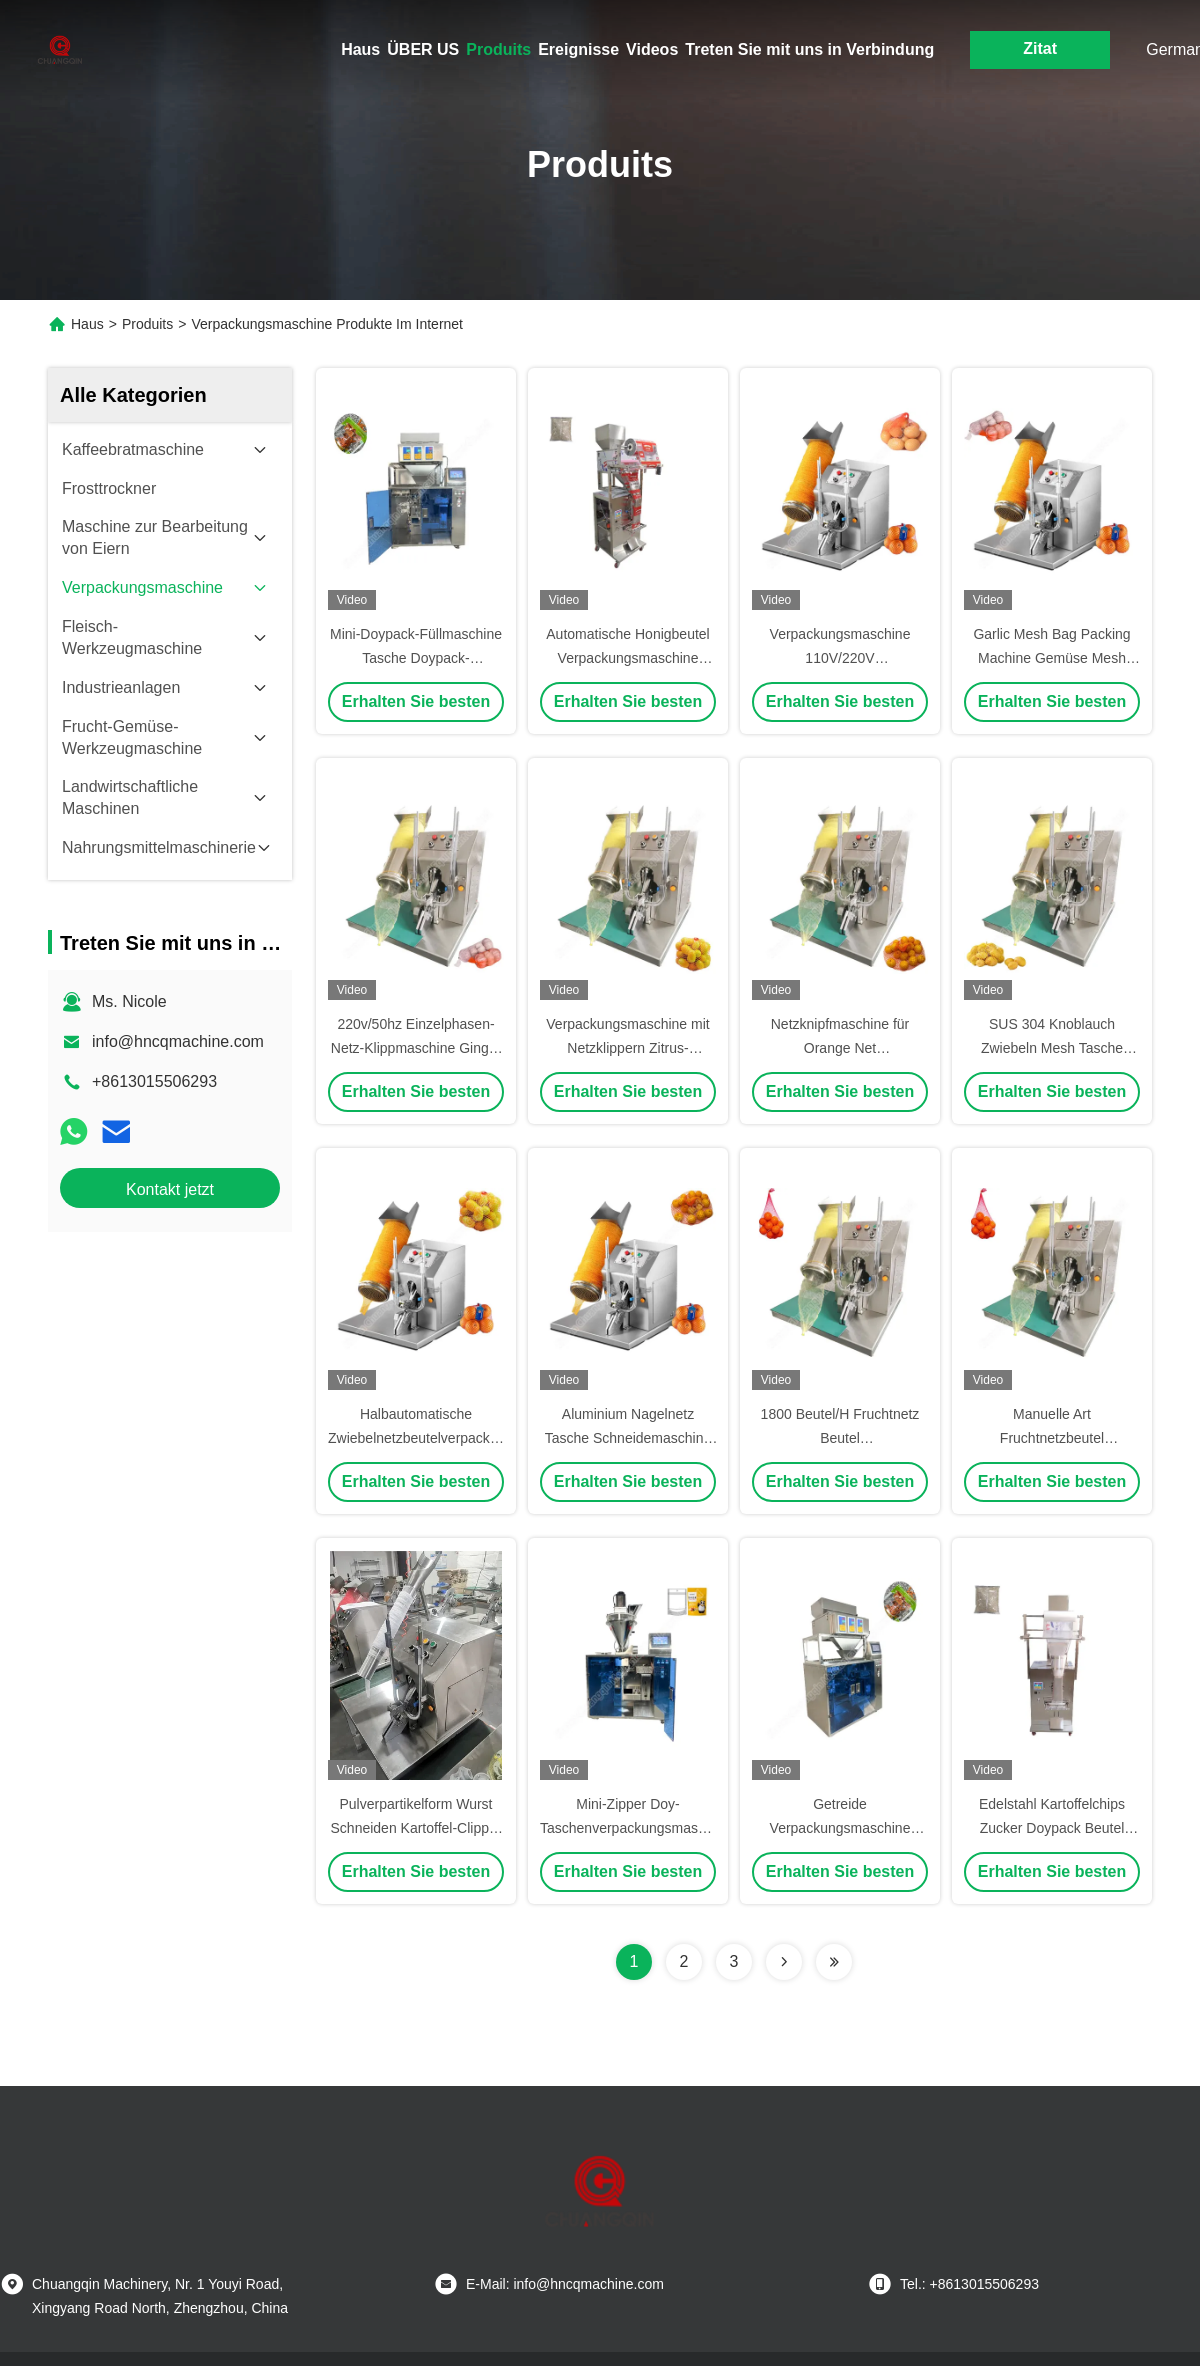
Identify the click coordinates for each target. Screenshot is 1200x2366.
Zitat (1040, 48)
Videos (652, 49)
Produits (498, 49)
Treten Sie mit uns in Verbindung (809, 49)
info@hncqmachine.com (178, 1041)
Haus (360, 49)
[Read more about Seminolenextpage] (784, 1962)
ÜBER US (423, 49)
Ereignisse (578, 49)
